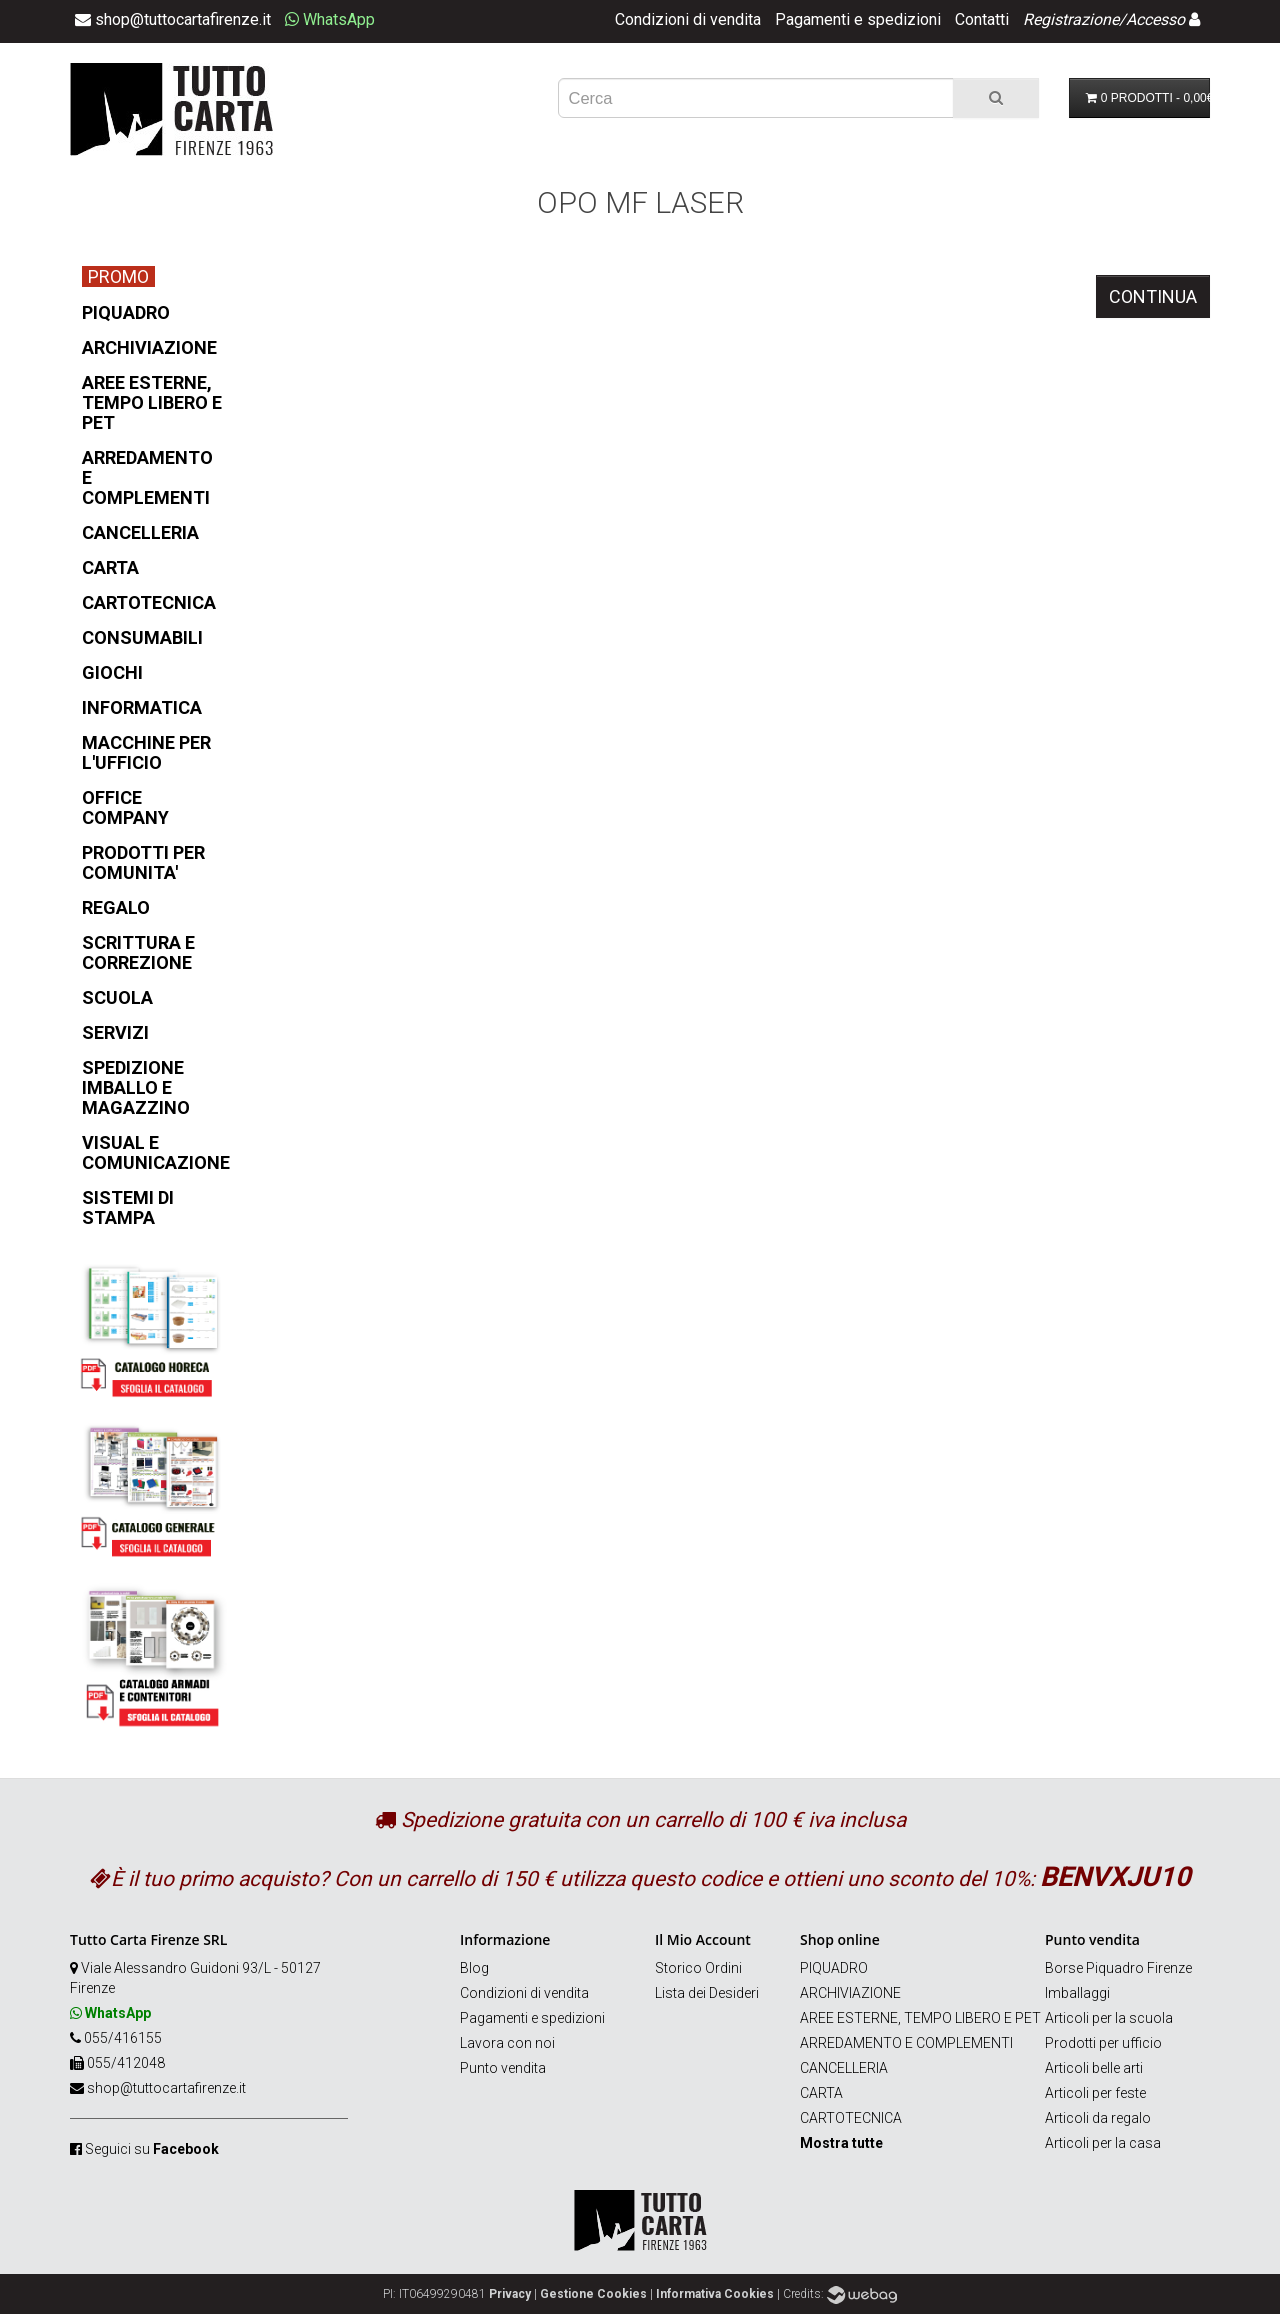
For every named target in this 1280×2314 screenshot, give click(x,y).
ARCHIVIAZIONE (850, 1993)
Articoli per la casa (1103, 2143)
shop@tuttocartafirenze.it (166, 2088)
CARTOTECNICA (851, 2118)
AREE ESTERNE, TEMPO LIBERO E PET (920, 2018)
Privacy (510, 2294)
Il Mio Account (703, 1939)
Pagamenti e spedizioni (858, 19)
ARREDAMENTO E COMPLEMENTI (906, 2043)
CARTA (821, 2093)
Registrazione (1071, 19)
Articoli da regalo (1098, 2118)
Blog (474, 1968)
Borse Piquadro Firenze (1118, 1968)
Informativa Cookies (715, 2294)
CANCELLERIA (844, 2068)
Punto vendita (503, 2068)
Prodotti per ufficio (1103, 2043)
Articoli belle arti (1094, 2068)
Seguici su (152, 2149)
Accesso (1155, 19)
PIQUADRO (834, 1968)
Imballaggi (1077, 1993)
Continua (1153, 296)
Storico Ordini (698, 1968)
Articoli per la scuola (1109, 2018)
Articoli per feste (1095, 2093)
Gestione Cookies (593, 2294)
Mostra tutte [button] (841, 2143)
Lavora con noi (507, 2043)
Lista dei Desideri (707, 1993)
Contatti (982, 19)
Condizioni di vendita (688, 19)
